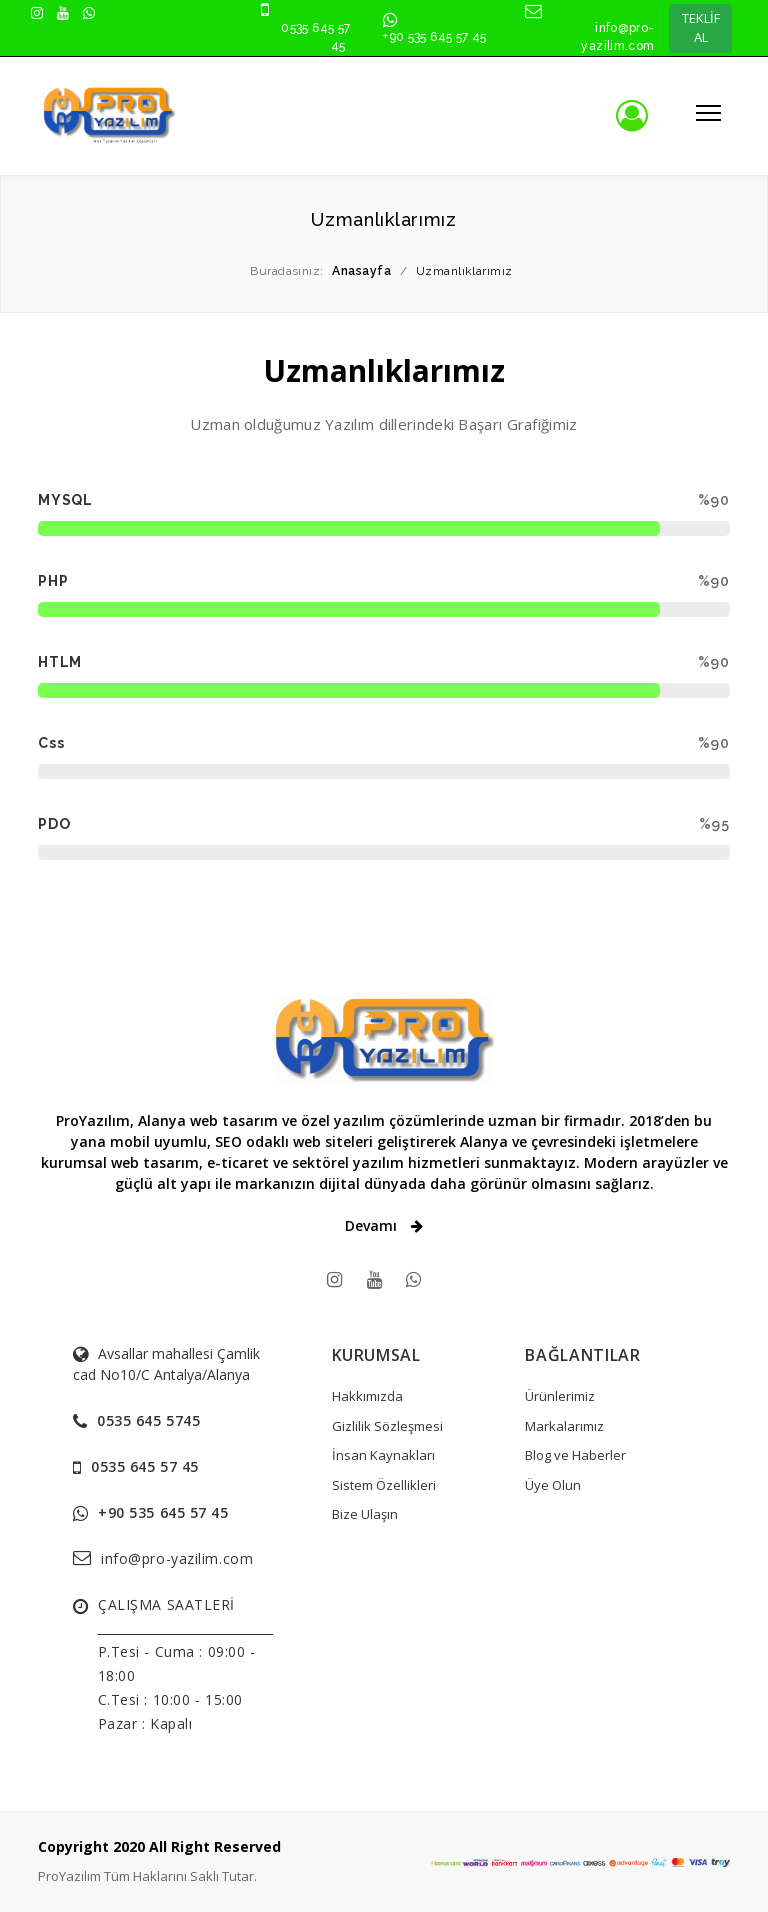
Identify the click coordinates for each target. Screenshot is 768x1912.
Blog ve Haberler (575, 1455)
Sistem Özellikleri (384, 1485)
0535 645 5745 (148, 1420)
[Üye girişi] (647, 116)
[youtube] (374, 1279)
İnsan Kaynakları (383, 1455)
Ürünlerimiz (560, 1396)
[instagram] (334, 1279)
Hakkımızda (367, 1396)
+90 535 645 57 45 (434, 37)
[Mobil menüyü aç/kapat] (705, 111)
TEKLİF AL (701, 28)
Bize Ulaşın (365, 1514)
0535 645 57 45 (145, 1466)
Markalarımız (564, 1426)
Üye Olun (553, 1485)
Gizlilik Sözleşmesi (387, 1426)
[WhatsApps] (413, 1279)
